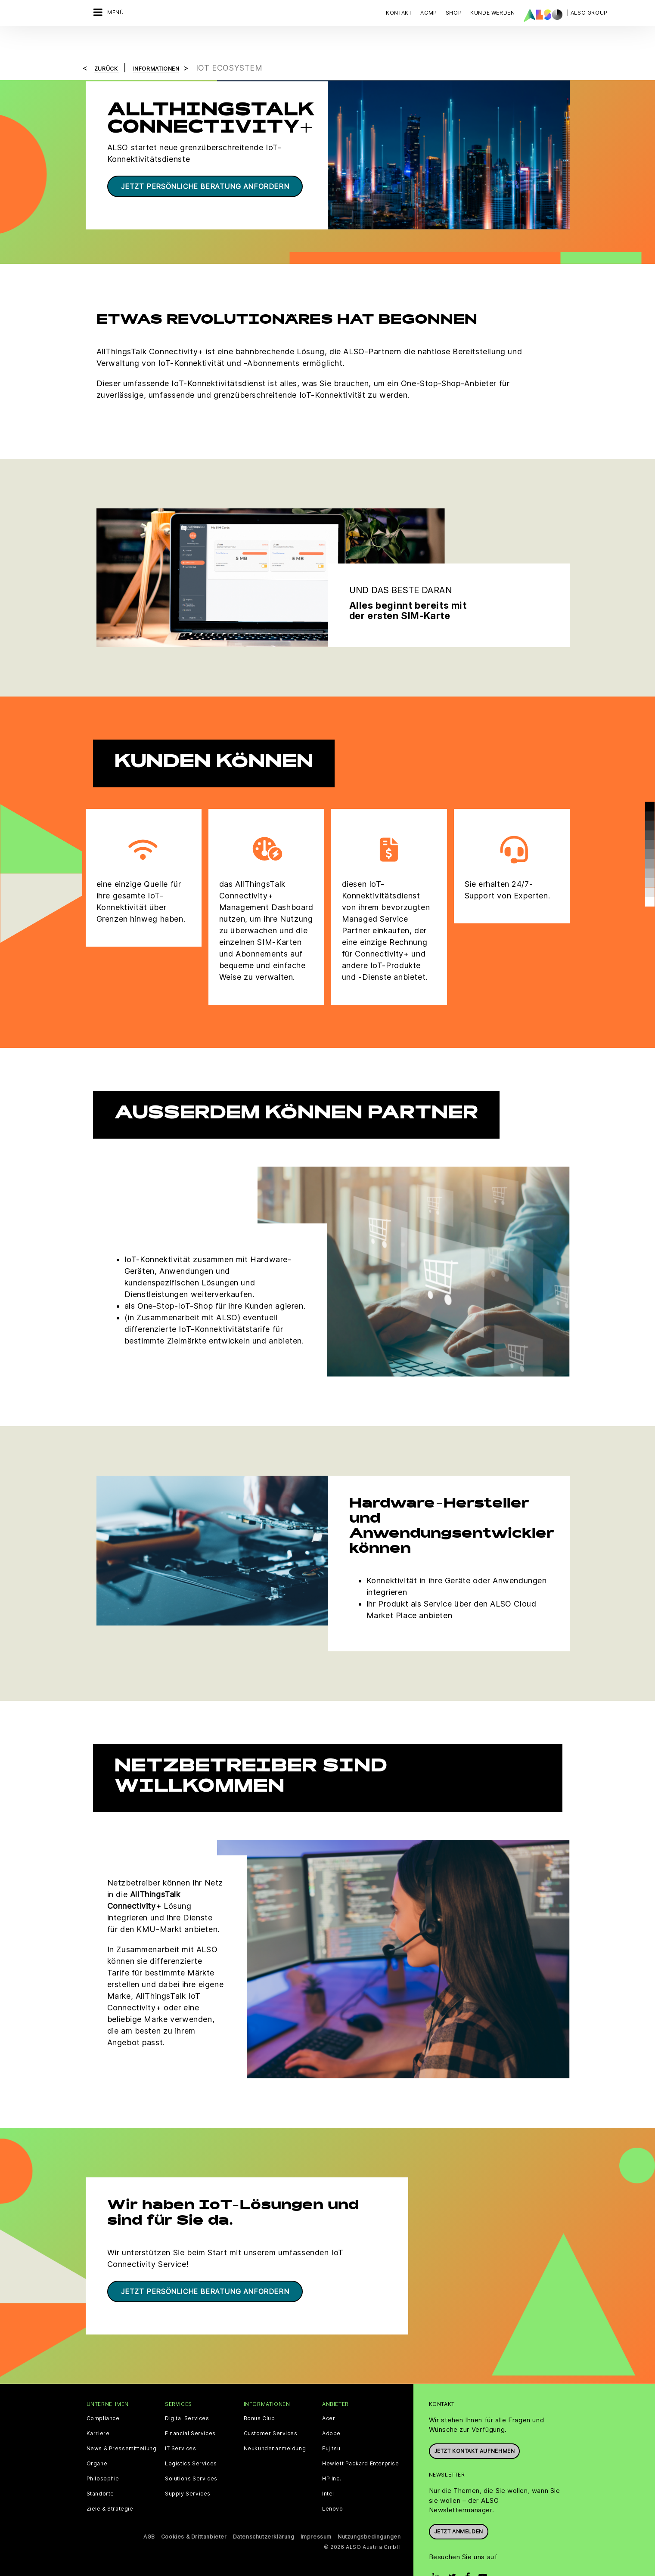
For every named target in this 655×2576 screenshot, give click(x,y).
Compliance (103, 2394)
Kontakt (399, 12)
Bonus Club (259, 2394)
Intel (328, 2469)
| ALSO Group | (589, 12)
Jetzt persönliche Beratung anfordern (205, 162)
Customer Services (271, 2409)
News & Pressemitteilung (122, 2424)
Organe (97, 2439)
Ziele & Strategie (110, 2484)
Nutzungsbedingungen (369, 2512)
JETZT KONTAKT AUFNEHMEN (474, 2426)
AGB (149, 2512)
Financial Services (190, 2409)
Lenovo (332, 2484)
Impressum (316, 2512)
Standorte (100, 2469)
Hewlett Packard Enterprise (360, 2439)
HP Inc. (331, 2454)
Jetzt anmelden (458, 2507)
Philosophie (103, 2454)
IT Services (180, 2424)
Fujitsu (331, 2424)
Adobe (331, 2409)
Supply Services (188, 2469)
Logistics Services (191, 2439)
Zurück (106, 44)
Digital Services (187, 2394)
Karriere (98, 2409)
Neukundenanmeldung (275, 2424)
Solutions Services (191, 2454)
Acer (328, 2394)
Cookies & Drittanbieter (194, 2512)
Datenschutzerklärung (264, 2512)
